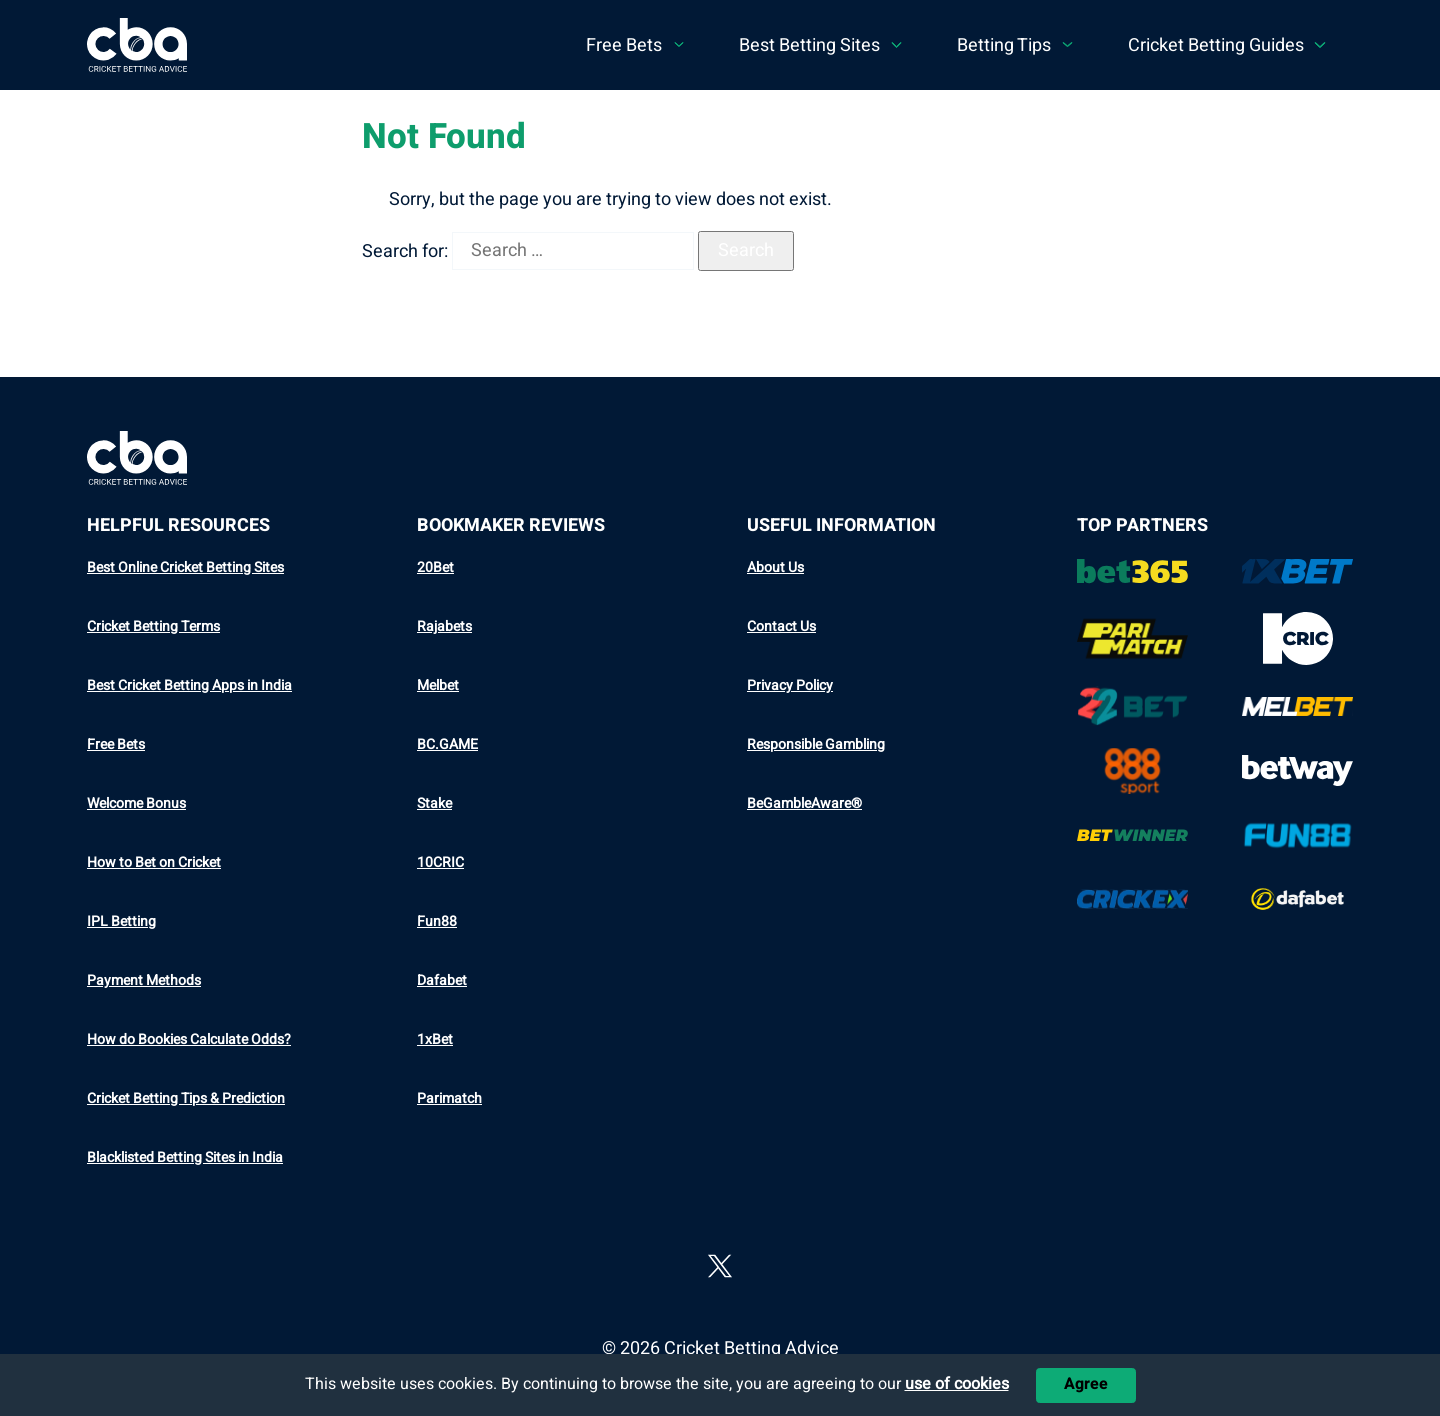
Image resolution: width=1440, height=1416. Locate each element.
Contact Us (781, 626)
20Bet (435, 567)
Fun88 (437, 921)
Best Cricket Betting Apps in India (189, 685)
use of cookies (957, 1384)
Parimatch (449, 1098)
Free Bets (116, 744)
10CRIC (440, 862)
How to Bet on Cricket (154, 862)
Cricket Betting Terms (153, 626)
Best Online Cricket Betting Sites (185, 567)
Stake (434, 803)
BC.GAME (447, 744)
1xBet (435, 1039)
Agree (1086, 1384)
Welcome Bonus (136, 803)
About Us (775, 567)
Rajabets (444, 626)
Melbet (438, 685)
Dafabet (442, 980)
